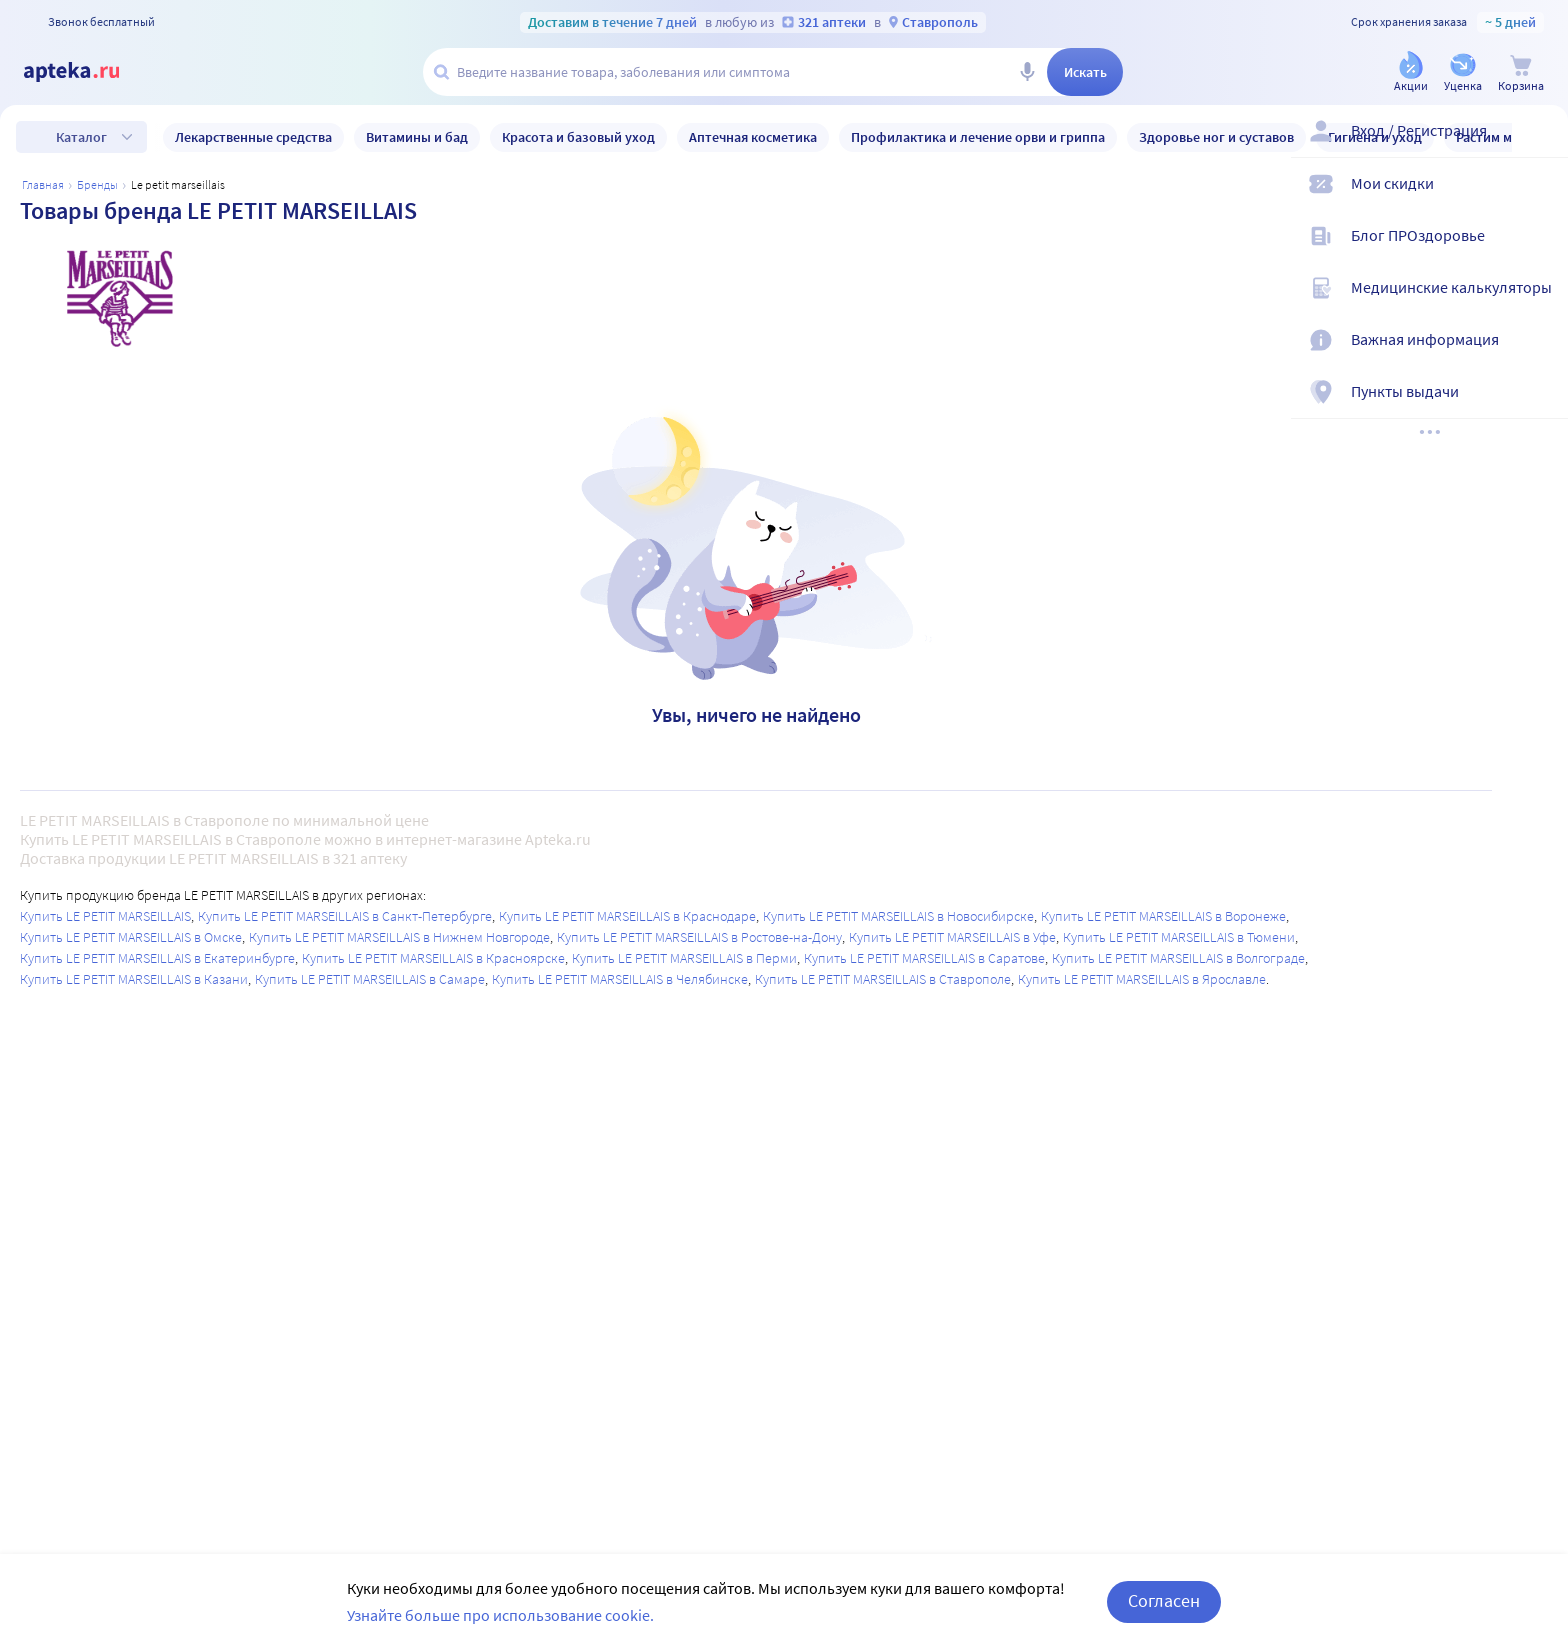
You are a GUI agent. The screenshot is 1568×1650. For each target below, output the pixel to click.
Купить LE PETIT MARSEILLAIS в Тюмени (1179, 937)
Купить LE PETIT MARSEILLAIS (105, 916)
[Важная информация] (1540, 356)
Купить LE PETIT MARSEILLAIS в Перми (684, 958)
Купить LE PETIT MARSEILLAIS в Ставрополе (883, 979)
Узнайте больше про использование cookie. (500, 1615)
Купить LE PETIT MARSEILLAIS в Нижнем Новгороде (399, 937)
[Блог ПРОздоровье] (1540, 252)
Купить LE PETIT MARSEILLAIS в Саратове (924, 958)
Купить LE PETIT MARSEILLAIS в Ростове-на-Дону (699, 937)
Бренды (97, 184)
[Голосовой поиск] (1027, 72)
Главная (43, 184)
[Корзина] (1521, 73)
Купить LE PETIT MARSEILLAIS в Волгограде (1178, 958)
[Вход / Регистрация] (1540, 147)
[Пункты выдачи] (1540, 408)
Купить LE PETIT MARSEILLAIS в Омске (131, 937)
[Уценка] (1463, 73)
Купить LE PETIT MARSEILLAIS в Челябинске (620, 979)
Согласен (1164, 1600)
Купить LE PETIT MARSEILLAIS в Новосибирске (898, 916)
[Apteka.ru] (88, 72)
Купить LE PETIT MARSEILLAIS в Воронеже (1163, 916)
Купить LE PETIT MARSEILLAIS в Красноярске (433, 958)
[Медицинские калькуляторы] (1540, 304)
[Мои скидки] (1540, 200)
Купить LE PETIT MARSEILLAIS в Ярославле (1142, 979)
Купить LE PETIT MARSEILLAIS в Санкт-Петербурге (345, 916)
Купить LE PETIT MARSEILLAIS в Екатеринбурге (157, 958)
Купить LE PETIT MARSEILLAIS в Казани (134, 979)
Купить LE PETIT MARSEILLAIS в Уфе (952, 937)
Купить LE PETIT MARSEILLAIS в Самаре (370, 979)
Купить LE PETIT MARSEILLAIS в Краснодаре (627, 916)
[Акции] (1411, 73)
